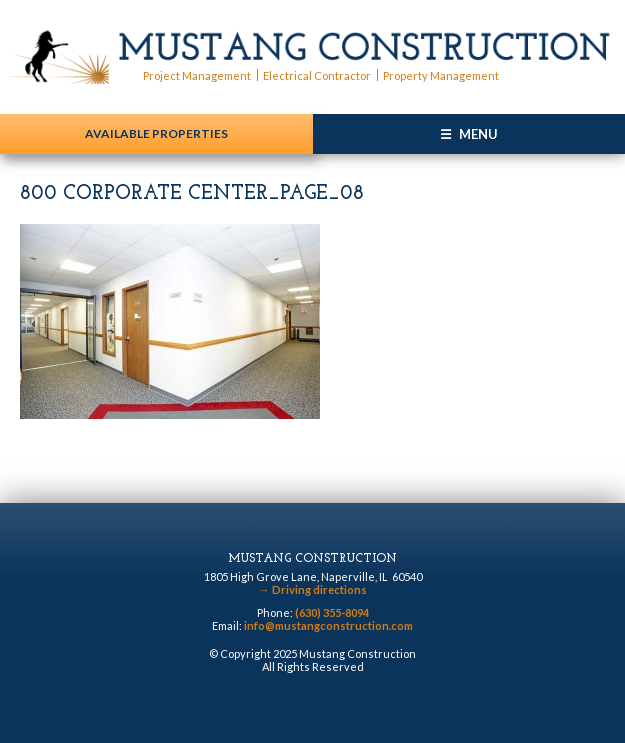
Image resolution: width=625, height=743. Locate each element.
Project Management (197, 75)
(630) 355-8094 (332, 612)
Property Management (441, 75)
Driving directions (313, 589)
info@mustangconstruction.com (328, 625)
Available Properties (156, 133)
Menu (478, 134)
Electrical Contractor (317, 75)
